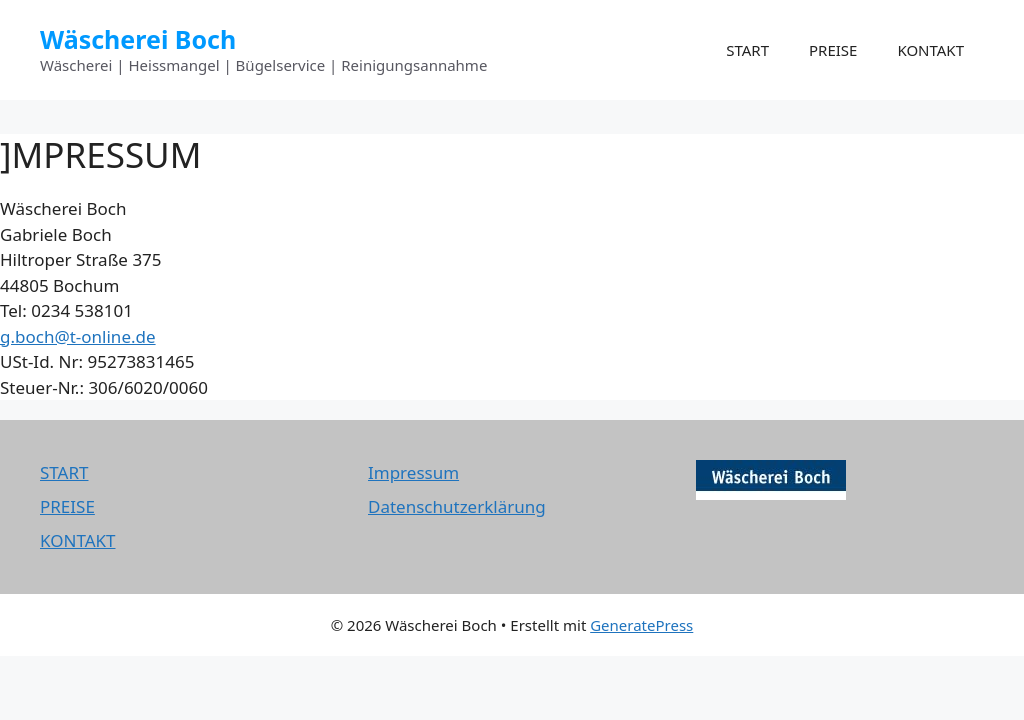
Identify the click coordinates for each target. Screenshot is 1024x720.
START (747, 50)
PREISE (833, 50)
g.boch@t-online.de (78, 336)
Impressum (413, 472)
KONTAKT (930, 50)
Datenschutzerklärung (457, 506)
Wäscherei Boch (138, 39)
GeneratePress (641, 625)
